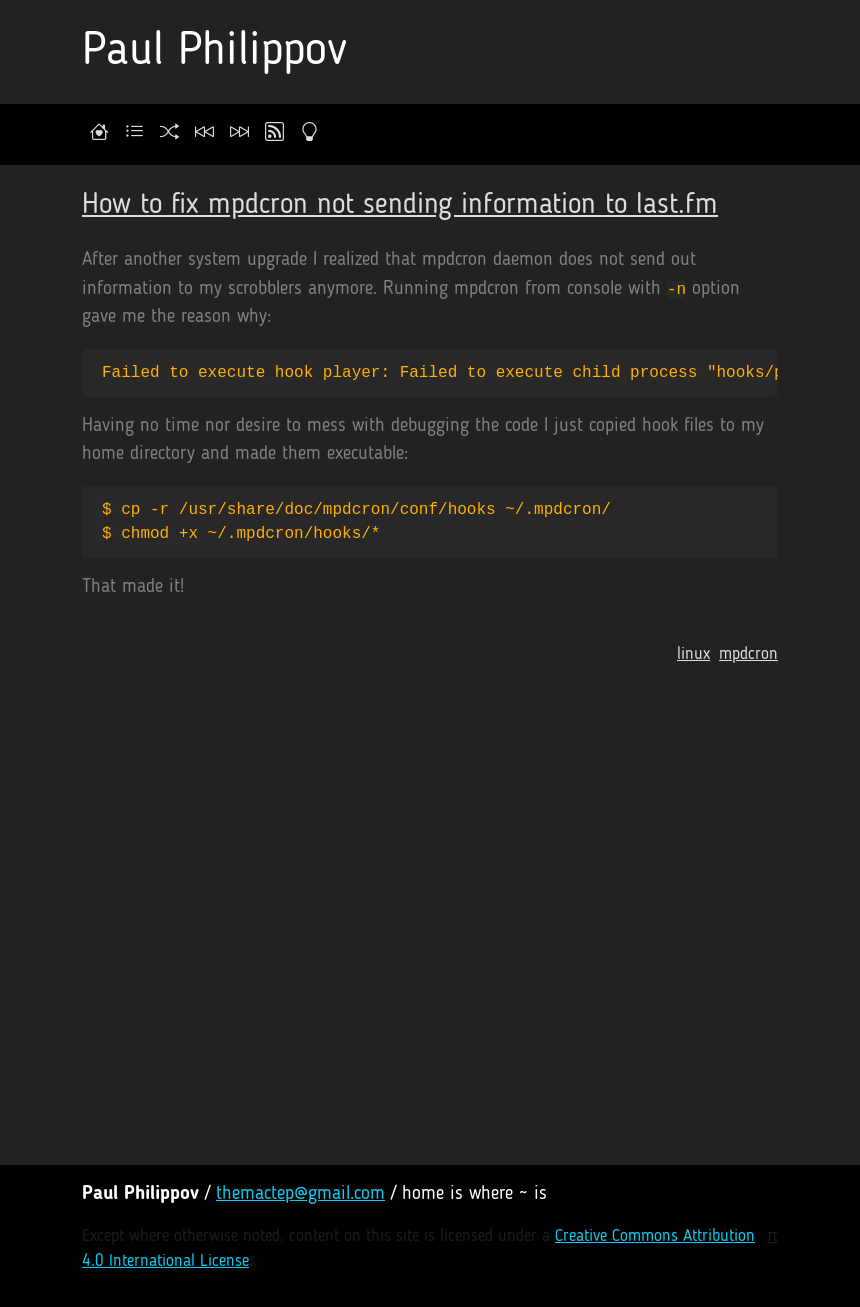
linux (693, 654)
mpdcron (748, 654)
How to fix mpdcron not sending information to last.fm (400, 205)
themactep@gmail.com (300, 1194)
